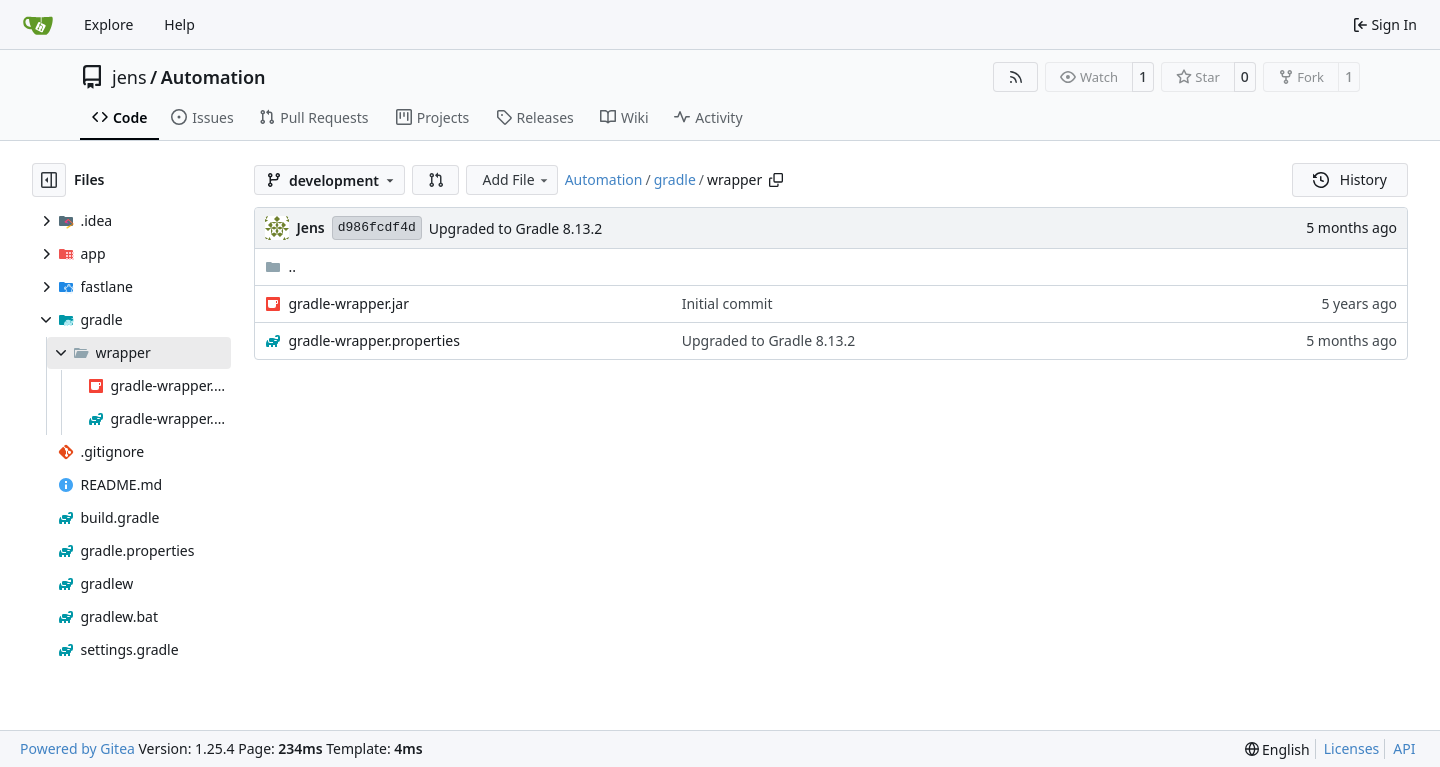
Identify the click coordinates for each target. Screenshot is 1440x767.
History (1350, 179)
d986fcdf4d (377, 227)
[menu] (1277, 749)
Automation (213, 77)
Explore (108, 24)
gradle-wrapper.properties (374, 340)
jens (129, 77)
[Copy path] (776, 180)
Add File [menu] (516, 179)
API (1404, 748)
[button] (436, 180)
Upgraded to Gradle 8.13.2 (516, 228)
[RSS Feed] (1016, 77)
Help (179, 24)
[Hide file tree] (49, 180)
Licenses (1352, 748)
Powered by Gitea (77, 748)
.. (280, 266)
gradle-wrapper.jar (348, 303)
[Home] (38, 25)
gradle (675, 179)
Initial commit (727, 303)
